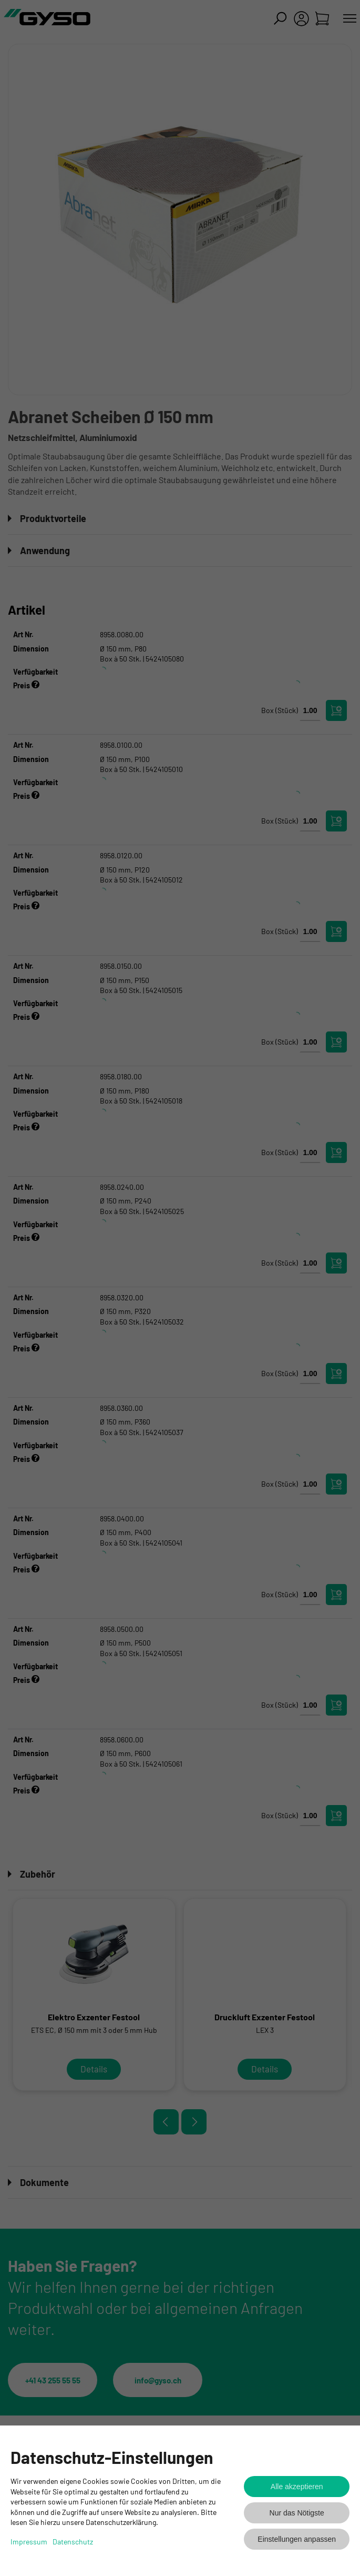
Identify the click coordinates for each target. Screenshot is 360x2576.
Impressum (29, 2541)
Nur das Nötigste (297, 2513)
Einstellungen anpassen (297, 2539)
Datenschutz (73, 2541)
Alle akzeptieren (297, 2486)
